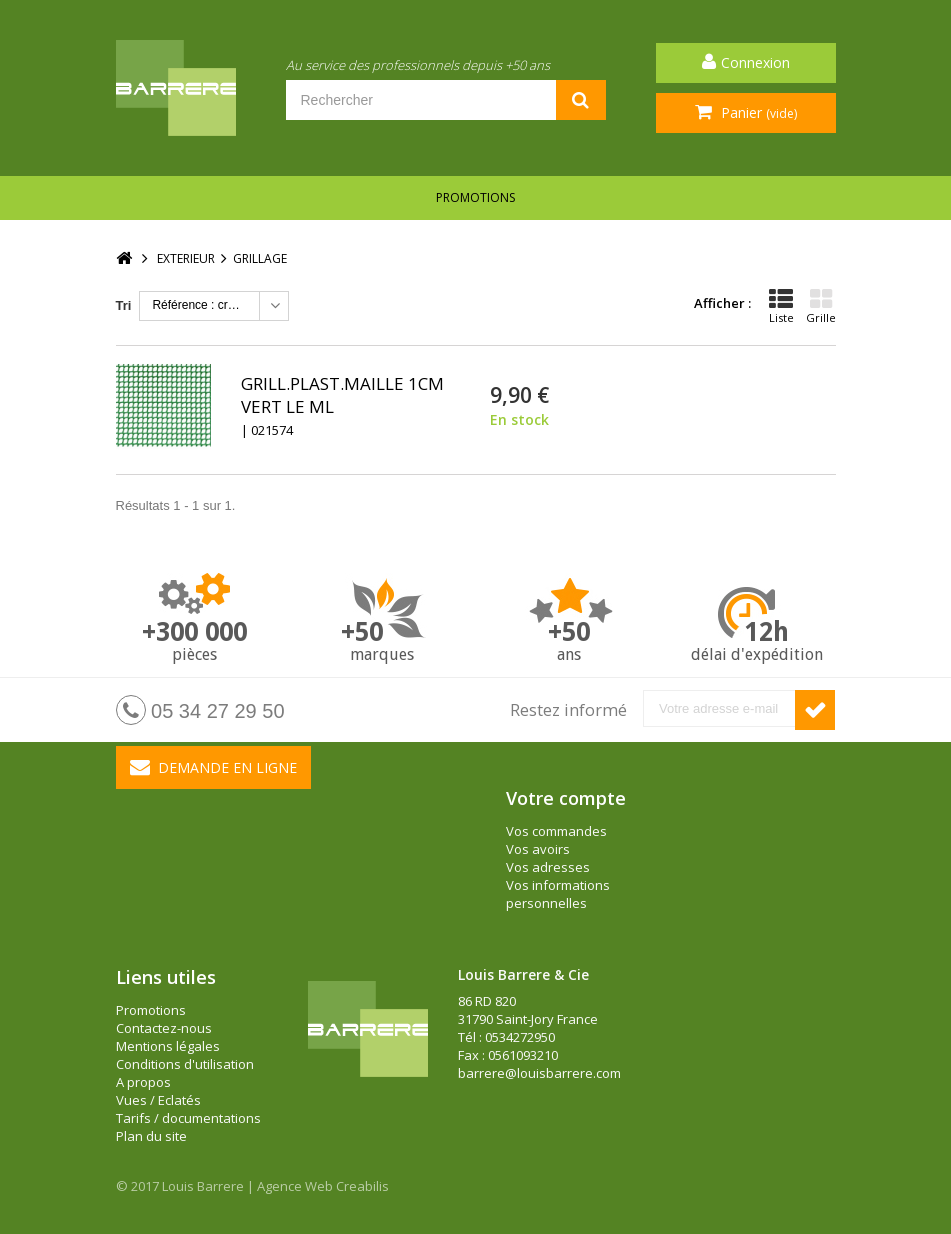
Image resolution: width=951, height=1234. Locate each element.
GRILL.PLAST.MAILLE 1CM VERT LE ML (342, 395)
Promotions (475, 197)
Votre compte (566, 798)
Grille (821, 306)
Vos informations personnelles (558, 894)
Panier (757, 112)
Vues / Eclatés (158, 1100)
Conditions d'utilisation (185, 1064)
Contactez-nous (164, 1028)
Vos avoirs (538, 849)
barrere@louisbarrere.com (539, 1073)
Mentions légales (168, 1046)
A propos (143, 1082)
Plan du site (151, 1136)
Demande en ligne (213, 767)
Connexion (755, 62)
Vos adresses (548, 867)
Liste (781, 306)
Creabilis (362, 1186)
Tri (124, 305)
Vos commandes (556, 831)
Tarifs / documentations (188, 1118)
